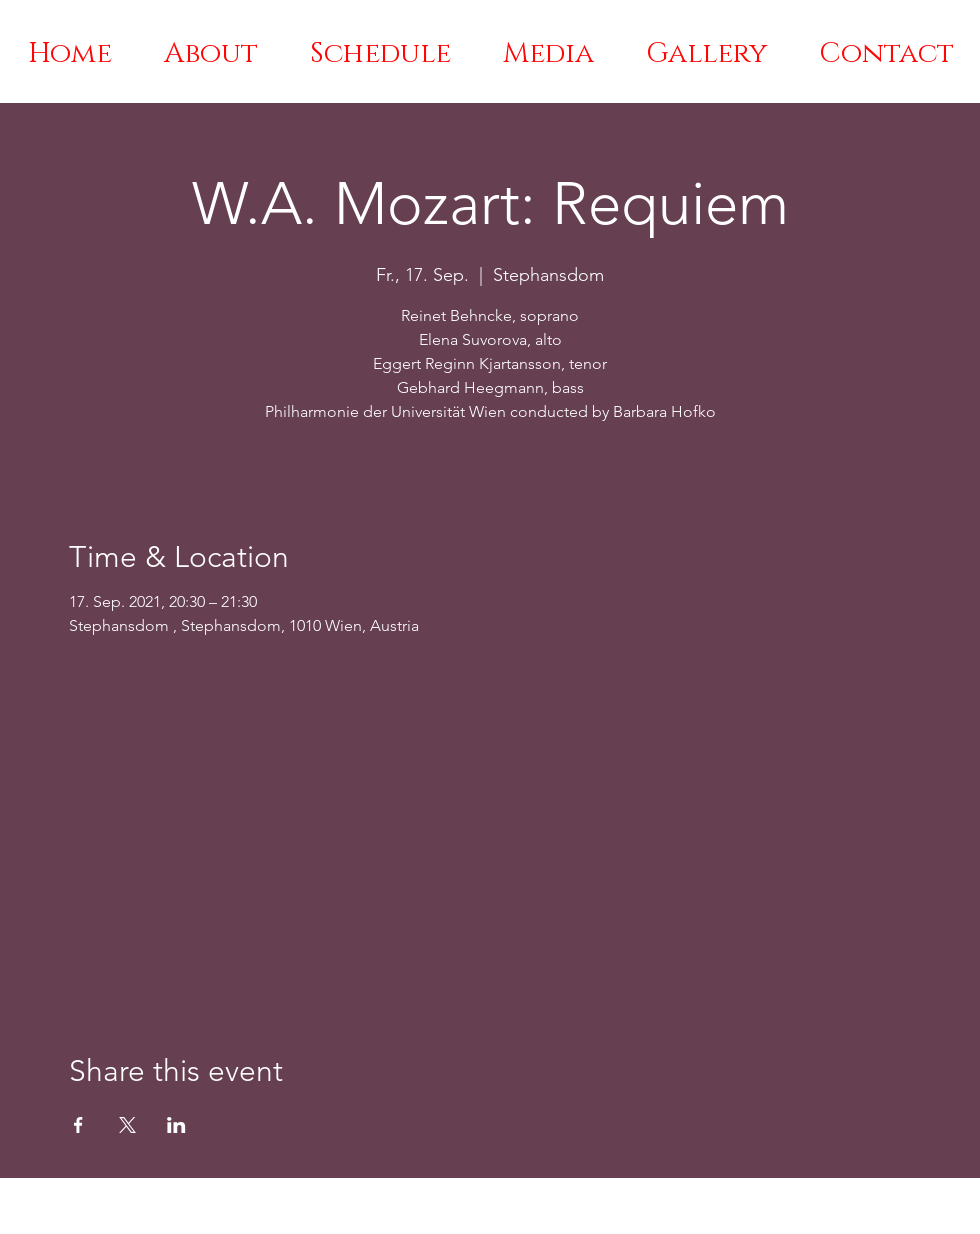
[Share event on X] (127, 1125)
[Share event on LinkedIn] (176, 1125)
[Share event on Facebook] (78, 1125)
